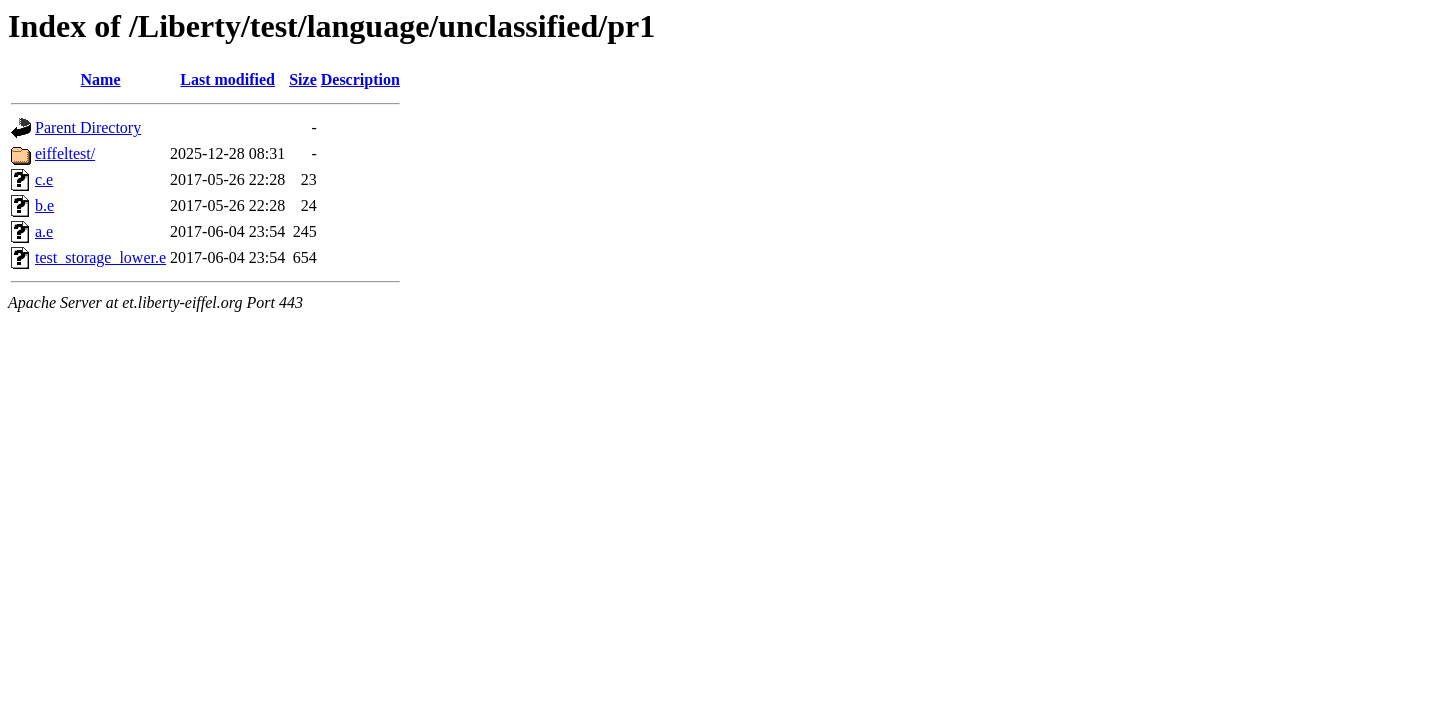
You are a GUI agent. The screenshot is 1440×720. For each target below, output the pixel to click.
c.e (44, 179)
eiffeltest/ (65, 153)
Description (360, 79)
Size (303, 79)
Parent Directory (88, 127)
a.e (44, 231)
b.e (44, 205)
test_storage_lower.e (100, 257)
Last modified (227, 79)
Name (101, 79)
